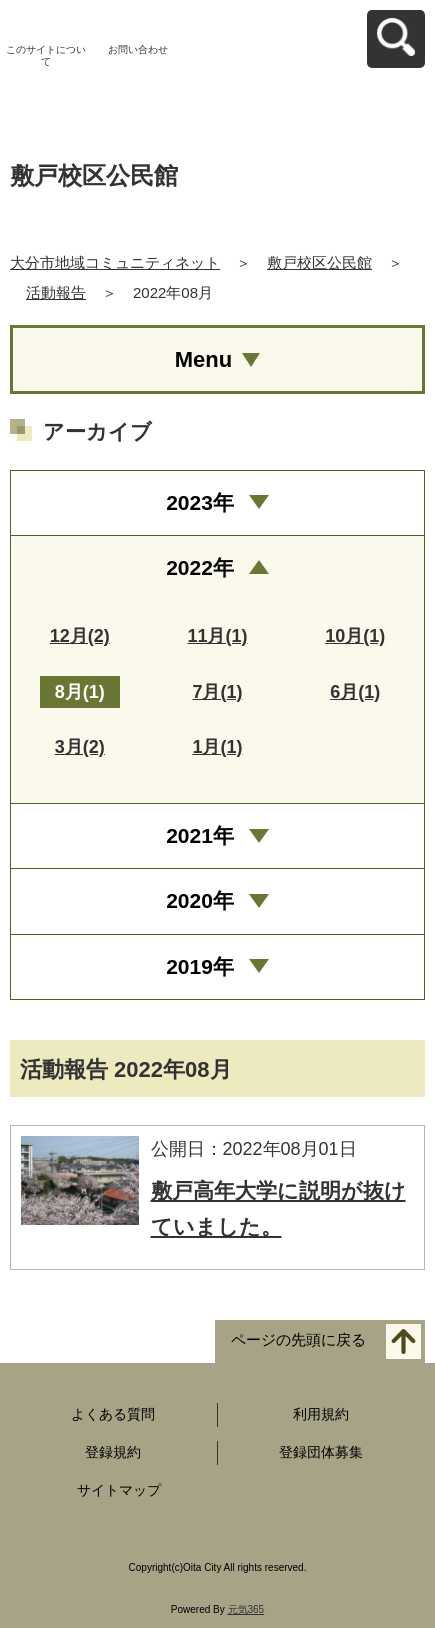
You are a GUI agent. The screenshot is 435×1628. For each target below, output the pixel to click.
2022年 (200, 567)
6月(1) (355, 692)
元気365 (246, 1609)
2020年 (200, 900)
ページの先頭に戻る (298, 1340)
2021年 (200, 835)
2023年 (200, 502)
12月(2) (80, 636)
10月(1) (355, 636)
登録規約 (113, 1452)
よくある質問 (113, 1414)
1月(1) (217, 747)
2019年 (200, 966)
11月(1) (217, 636)
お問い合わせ (138, 49)
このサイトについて (46, 55)
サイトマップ (119, 1490)
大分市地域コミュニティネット (115, 262)
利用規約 (321, 1414)
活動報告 (56, 292)
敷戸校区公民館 (319, 262)
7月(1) (217, 692)
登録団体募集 (321, 1452)
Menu (203, 359)
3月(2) (80, 747)
